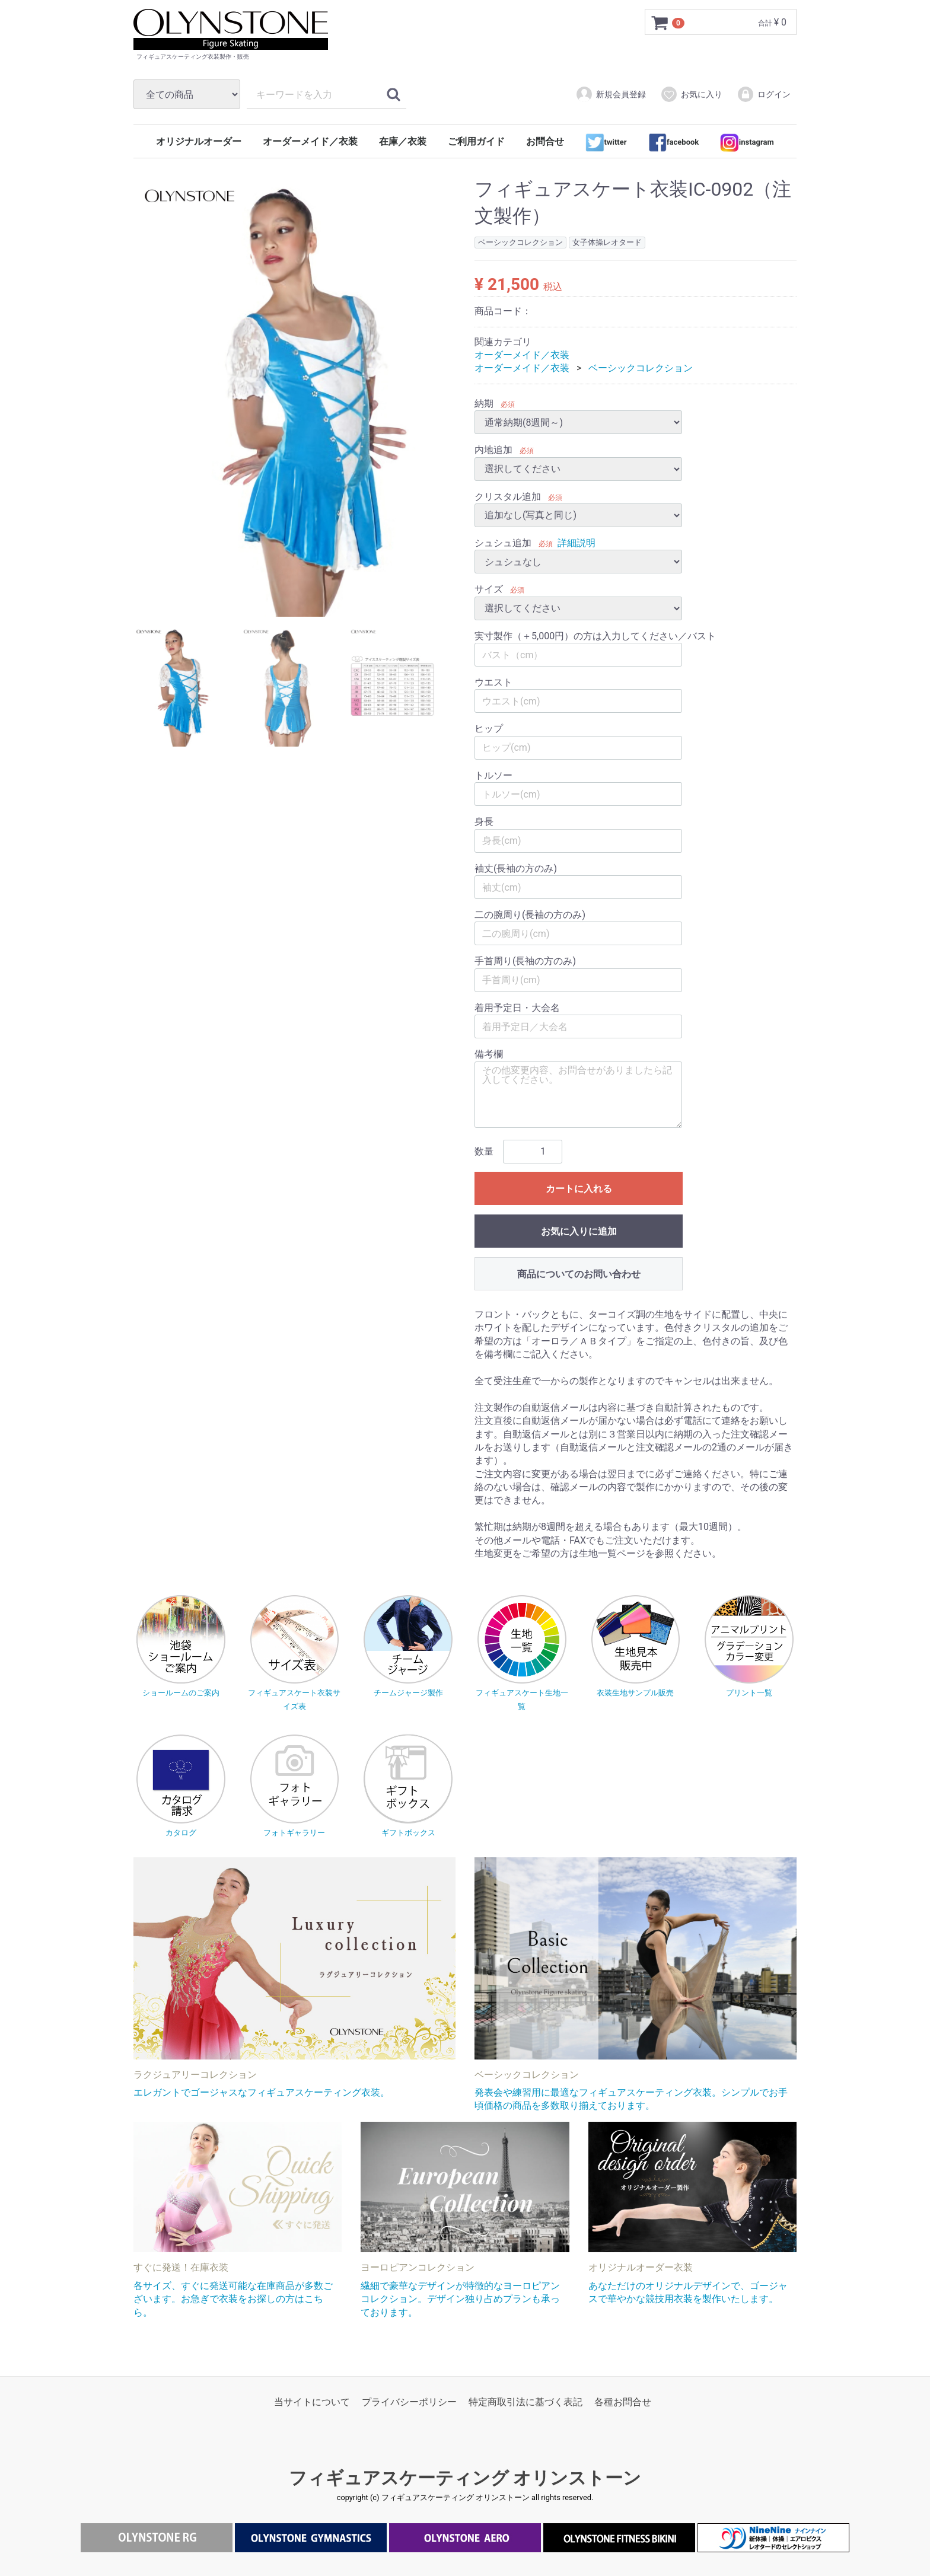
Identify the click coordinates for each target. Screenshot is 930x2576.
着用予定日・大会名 (517, 1007)
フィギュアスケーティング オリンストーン (465, 2478)
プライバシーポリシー (409, 2402)
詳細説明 (576, 543)
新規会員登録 (610, 94)
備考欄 (488, 1054)
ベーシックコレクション (640, 368)
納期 (483, 403)
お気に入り (691, 94)
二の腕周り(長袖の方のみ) (529, 914)
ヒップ (488, 729)
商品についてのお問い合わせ (579, 1274)
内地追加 (493, 450)
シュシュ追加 (502, 543)
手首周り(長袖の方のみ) (525, 961)
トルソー (493, 775)
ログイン (764, 94)
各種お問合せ (622, 2402)
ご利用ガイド (476, 141)
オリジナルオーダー (198, 141)
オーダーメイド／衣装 (310, 141)
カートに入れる (579, 1188)
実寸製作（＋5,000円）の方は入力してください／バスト (595, 636)
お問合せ (545, 141)
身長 (483, 822)
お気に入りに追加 (579, 1231)
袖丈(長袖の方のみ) (515, 868)
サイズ (488, 589)
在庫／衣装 (402, 141)
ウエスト (493, 682)
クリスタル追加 (507, 496)
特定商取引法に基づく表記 (525, 2402)
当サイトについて (312, 2402)
